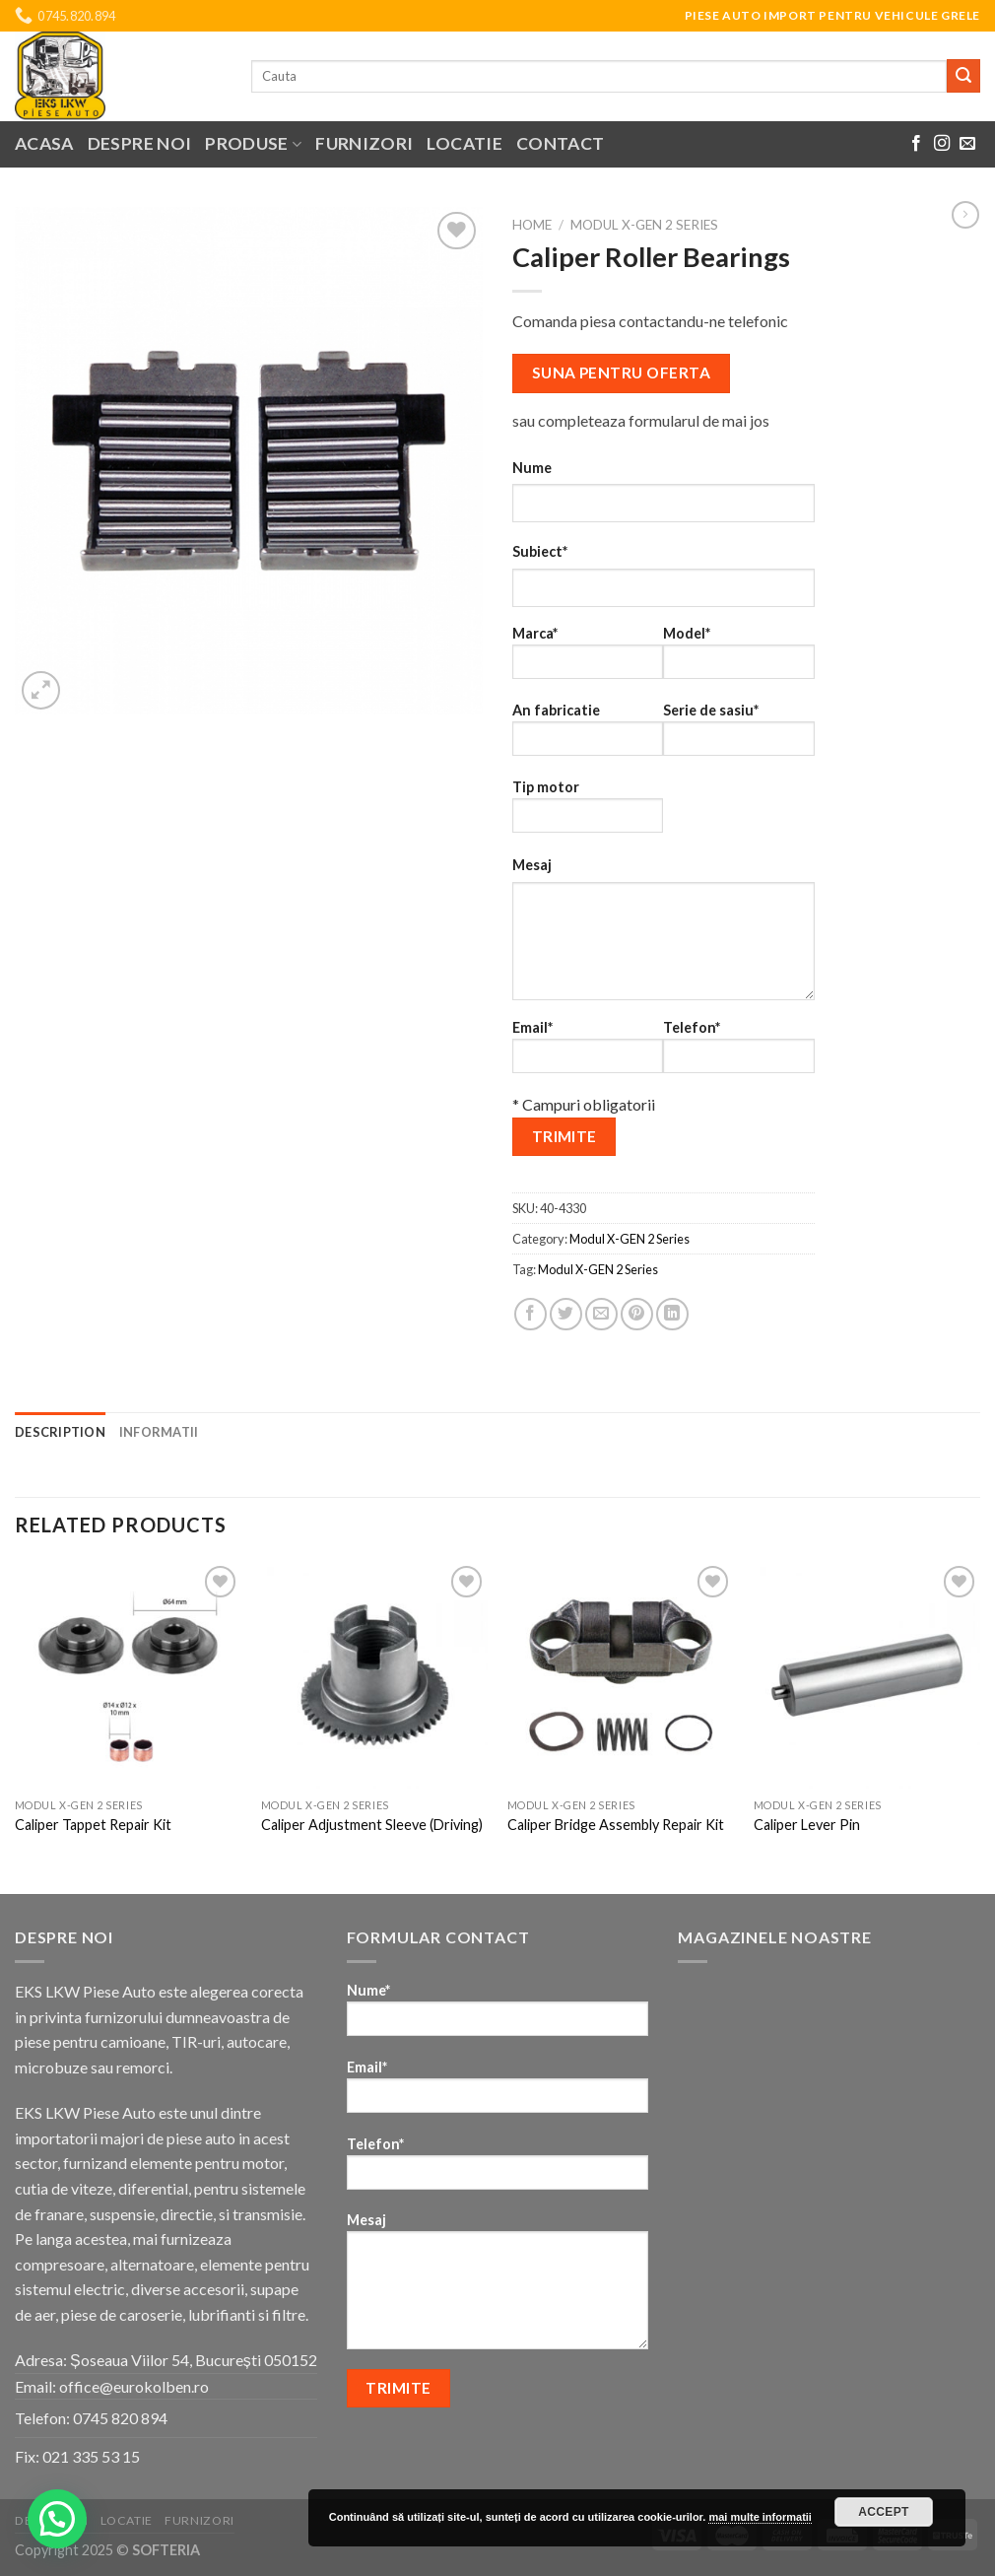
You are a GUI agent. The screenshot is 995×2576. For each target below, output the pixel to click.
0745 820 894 (120, 2417)
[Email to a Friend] (601, 1314)
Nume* (498, 2016)
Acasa (44, 143)
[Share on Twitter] (566, 1314)
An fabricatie (587, 736)
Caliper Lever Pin (807, 1824)
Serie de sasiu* (738, 736)
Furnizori (364, 143)
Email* (587, 1053)
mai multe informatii (760, 2517)
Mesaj (532, 864)
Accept (883, 2512)
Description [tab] (60, 1432)
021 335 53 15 (91, 2456)
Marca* (587, 659)
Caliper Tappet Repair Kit (93, 1824)
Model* (738, 659)
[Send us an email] (967, 144)
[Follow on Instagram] (942, 144)
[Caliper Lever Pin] (867, 1674)
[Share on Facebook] (530, 1314)
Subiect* (539, 551)
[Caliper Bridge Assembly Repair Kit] (620, 1674)
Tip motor (587, 813)
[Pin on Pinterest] (637, 1314)
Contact (560, 143)
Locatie (464, 143)
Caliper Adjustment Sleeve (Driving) (372, 1824)
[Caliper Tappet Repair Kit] (128, 1674)
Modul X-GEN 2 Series (644, 225)
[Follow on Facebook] (916, 144)
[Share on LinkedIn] (672, 1314)
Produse (253, 143)
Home (532, 225)
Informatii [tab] (159, 1432)
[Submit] (963, 76)
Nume (532, 467)
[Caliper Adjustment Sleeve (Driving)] (374, 1674)
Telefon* (738, 1053)
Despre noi (140, 143)
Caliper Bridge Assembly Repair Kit (615, 1824)
